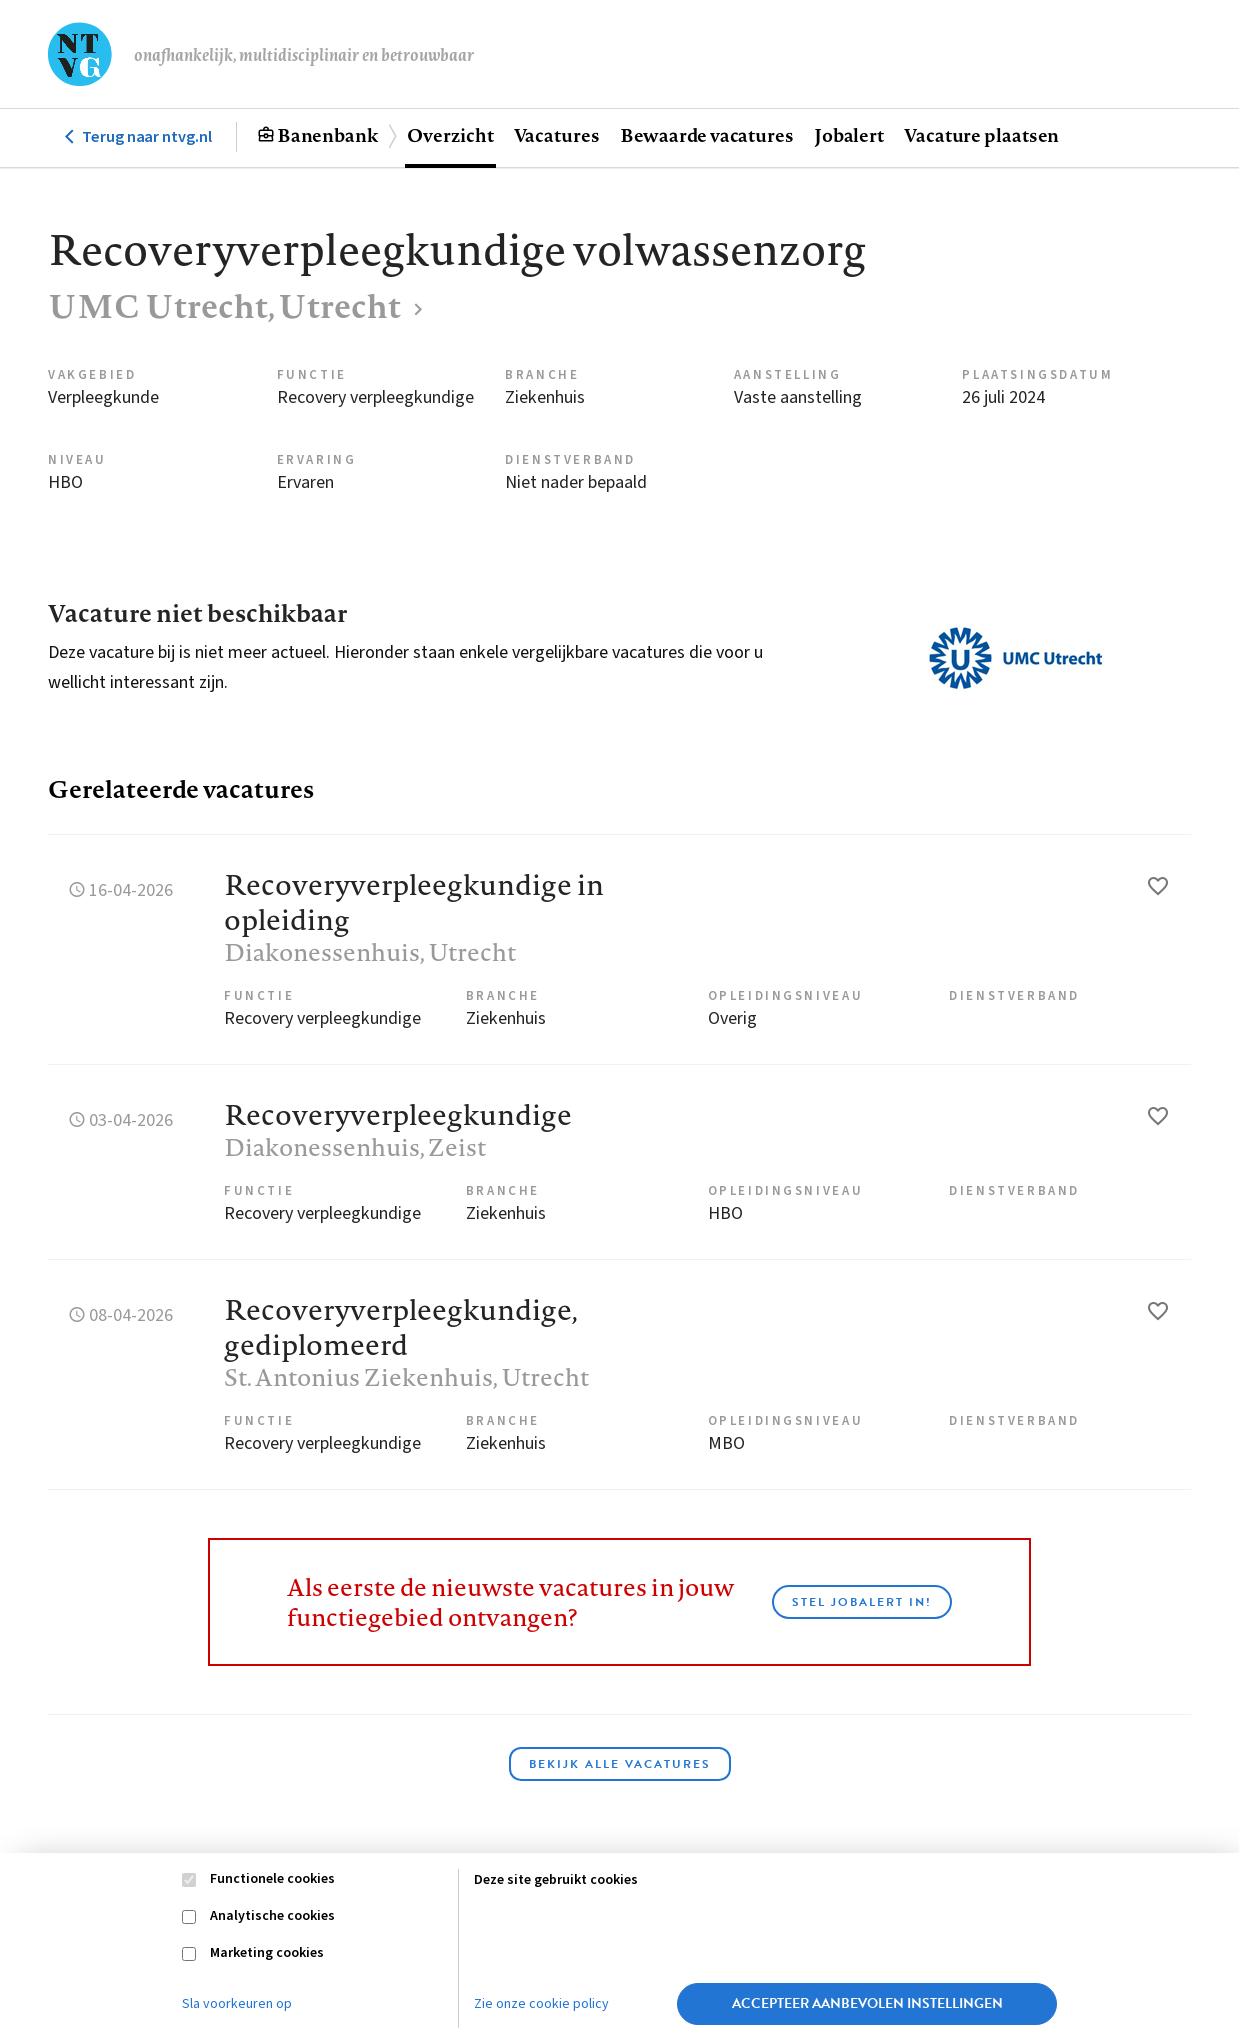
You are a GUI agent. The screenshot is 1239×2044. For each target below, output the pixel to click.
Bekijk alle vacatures (620, 1764)
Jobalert (849, 135)
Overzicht (450, 135)
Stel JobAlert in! (862, 1602)
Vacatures (557, 135)
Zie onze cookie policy (541, 2004)
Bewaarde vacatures (707, 135)
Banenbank (327, 135)
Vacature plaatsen (981, 135)
